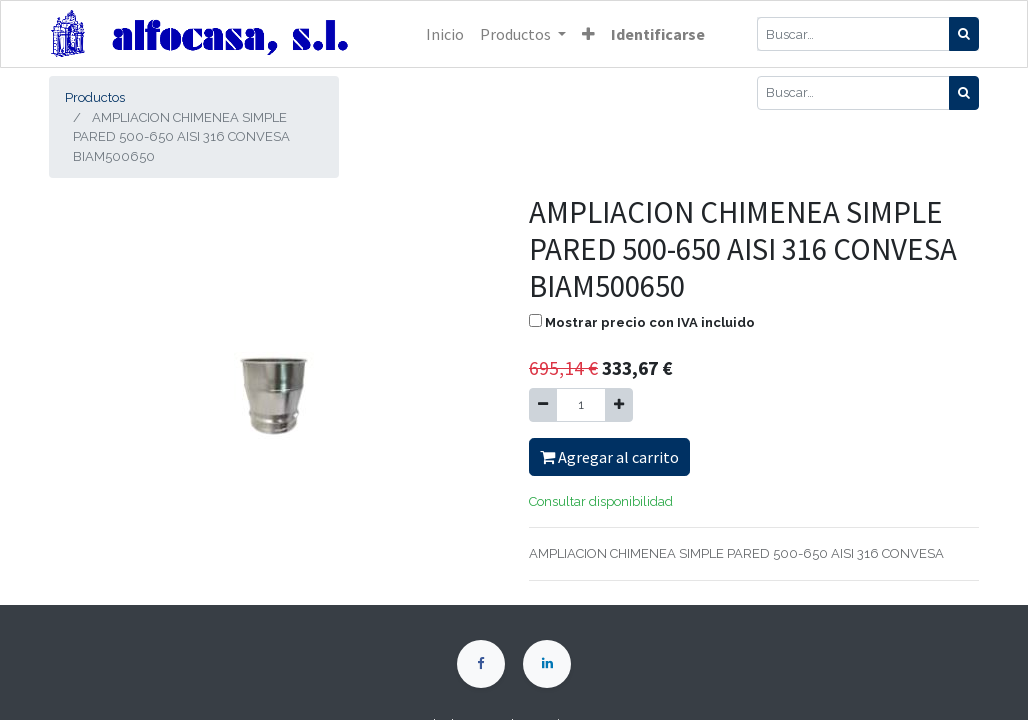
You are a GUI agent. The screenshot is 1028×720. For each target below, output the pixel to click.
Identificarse (658, 34)
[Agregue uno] (619, 405)
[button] (588, 34)
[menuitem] (445, 34)
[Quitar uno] (543, 405)
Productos (95, 97)
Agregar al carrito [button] (609, 457)
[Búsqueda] (964, 34)
